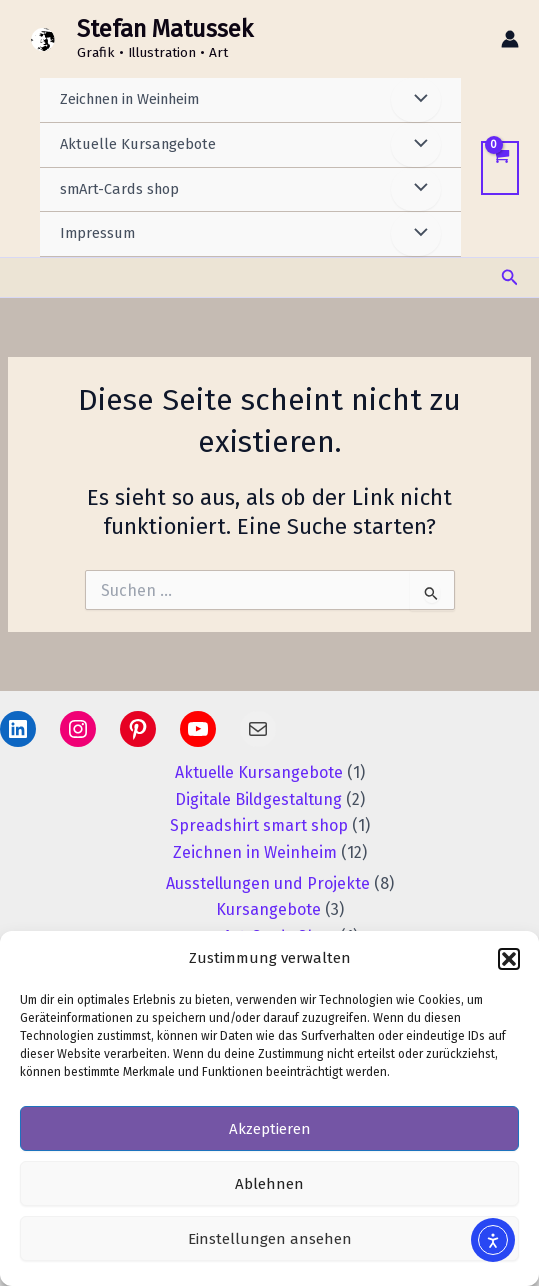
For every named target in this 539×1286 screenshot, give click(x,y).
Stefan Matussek (165, 29)
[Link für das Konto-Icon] (510, 39)
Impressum (97, 233)
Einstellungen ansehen (270, 1239)
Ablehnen (269, 1184)
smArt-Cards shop (119, 189)
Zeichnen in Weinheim (129, 99)
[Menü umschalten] (416, 100)
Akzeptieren (270, 1129)
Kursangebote (268, 909)
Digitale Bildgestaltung (258, 799)
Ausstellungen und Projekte (268, 883)
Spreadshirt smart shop (259, 825)
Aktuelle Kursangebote (138, 144)
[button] (509, 959)
